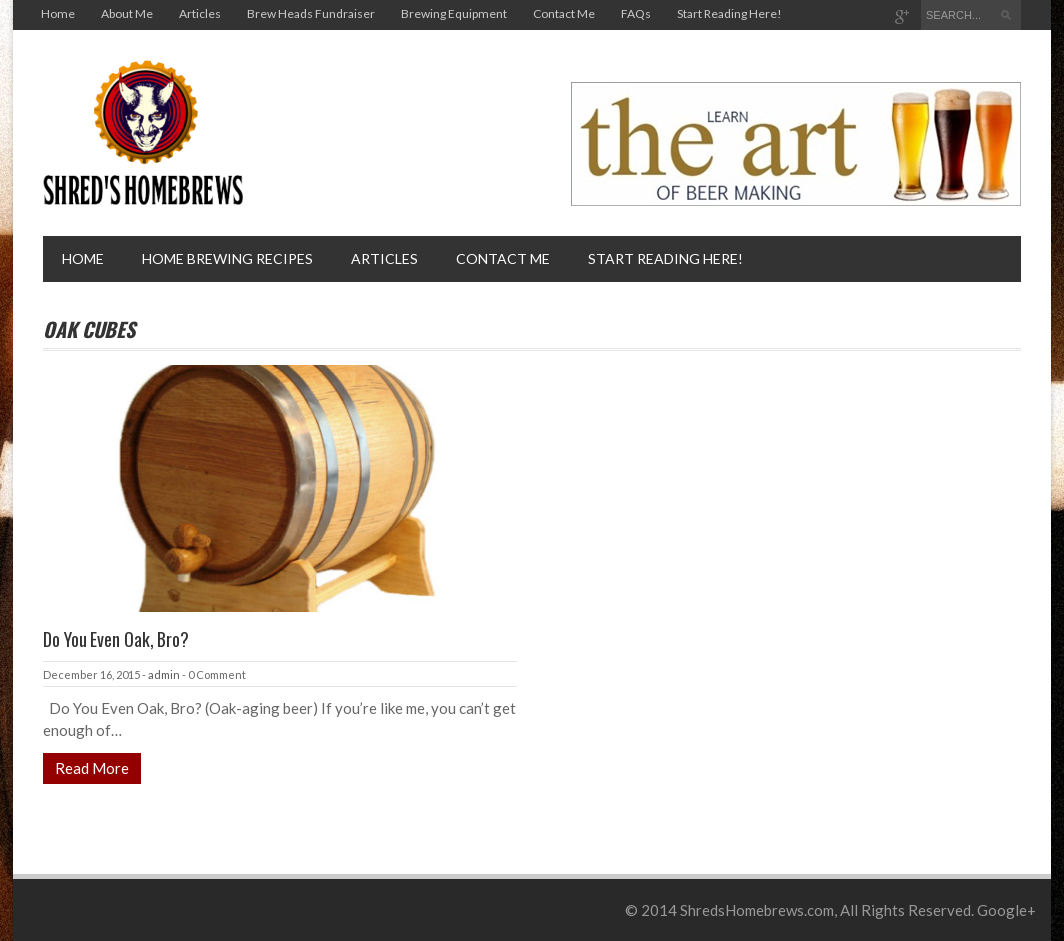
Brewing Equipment (454, 13)
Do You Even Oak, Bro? (116, 639)
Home (58, 13)
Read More (92, 768)
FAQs (636, 13)
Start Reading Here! (729, 13)
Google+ (1006, 910)
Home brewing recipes (227, 258)
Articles (200, 13)
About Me (127, 13)
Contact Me (564, 13)
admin (164, 674)
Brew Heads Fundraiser (311, 13)
